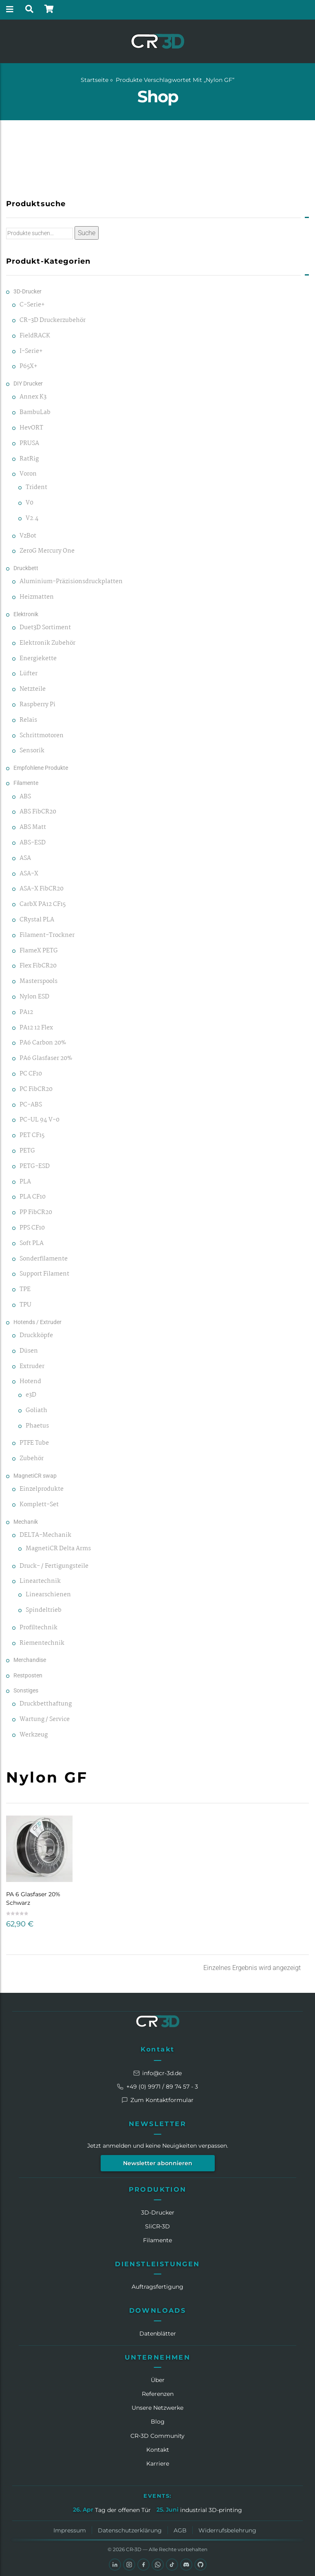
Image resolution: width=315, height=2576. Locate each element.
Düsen (29, 1351)
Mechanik (25, 1521)
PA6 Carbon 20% (43, 1043)
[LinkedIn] (115, 2564)
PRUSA (29, 443)
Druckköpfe (36, 1335)
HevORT (31, 428)
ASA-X (29, 874)
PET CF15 (32, 1135)
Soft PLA (32, 1243)
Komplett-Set (39, 1504)
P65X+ (28, 366)
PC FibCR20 (36, 1089)
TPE (25, 1289)
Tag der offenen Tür (123, 2510)
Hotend (30, 1381)
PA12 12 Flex (36, 1028)
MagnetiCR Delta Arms (58, 1549)
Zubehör (32, 1458)
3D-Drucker (27, 291)
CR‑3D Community (157, 2435)
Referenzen (158, 2394)
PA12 (26, 1012)
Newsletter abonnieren (157, 2163)
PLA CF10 (33, 1197)
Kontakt (158, 2049)
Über (158, 2380)
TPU (25, 1305)
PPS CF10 (32, 1228)
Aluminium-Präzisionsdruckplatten (71, 581)
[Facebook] (143, 2564)
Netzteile (33, 689)
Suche (86, 233)
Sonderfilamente (44, 1259)
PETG (27, 1151)
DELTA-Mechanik (45, 1535)
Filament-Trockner (47, 935)
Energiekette (38, 658)
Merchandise (29, 1660)
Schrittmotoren (42, 735)
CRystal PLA (37, 920)
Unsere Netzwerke (157, 2407)
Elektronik (25, 614)
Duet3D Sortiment (45, 627)
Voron (28, 474)
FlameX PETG (39, 951)
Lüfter (28, 674)
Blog (158, 2421)
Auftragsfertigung (157, 2286)
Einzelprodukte (42, 1489)
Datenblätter (157, 2333)
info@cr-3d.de (157, 2073)
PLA (25, 1182)
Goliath (36, 1410)
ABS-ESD (33, 843)
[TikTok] (172, 2564)
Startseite (94, 80)
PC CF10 (31, 1074)
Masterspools (38, 981)
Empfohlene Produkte (40, 768)
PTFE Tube (34, 1443)
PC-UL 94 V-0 (39, 1120)
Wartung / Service (45, 1719)
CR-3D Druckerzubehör (53, 320)
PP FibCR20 (36, 1212)
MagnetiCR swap (35, 1475)
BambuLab (35, 412)
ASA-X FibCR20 (42, 889)
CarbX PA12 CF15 (43, 904)
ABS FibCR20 (38, 812)
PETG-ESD (35, 1166)
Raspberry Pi (37, 705)
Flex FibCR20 (38, 966)
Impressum (69, 2530)
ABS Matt (33, 827)
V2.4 (32, 518)
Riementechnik (42, 1643)
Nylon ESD (34, 997)
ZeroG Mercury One (47, 551)
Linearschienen (48, 1595)
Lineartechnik (40, 1581)
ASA (25, 858)
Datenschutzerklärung (130, 2530)
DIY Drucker (28, 383)
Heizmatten (37, 597)
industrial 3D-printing (211, 2510)
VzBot (28, 536)
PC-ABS (31, 1105)
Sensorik (32, 751)
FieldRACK (35, 336)
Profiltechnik (38, 1628)
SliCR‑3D (157, 2226)
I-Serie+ (31, 351)
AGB (180, 2530)
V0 (29, 503)
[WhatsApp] (158, 2564)
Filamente (25, 783)
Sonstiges (25, 1690)
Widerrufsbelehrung (227, 2530)
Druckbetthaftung (46, 1704)
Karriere (157, 2463)
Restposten (27, 1675)
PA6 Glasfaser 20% (46, 1058)
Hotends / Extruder (37, 1322)
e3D (31, 1395)
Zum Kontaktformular (157, 2100)
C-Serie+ (32, 305)
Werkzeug (34, 1735)
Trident (36, 487)
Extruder (32, 1366)
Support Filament (44, 1274)
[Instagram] (129, 2564)
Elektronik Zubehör (47, 643)
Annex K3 (33, 397)
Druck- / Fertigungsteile (54, 1566)
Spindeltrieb (44, 1610)
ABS (25, 797)
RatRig (29, 459)
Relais (28, 720)
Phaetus (37, 1426)
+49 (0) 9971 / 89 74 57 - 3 (157, 2086)
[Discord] (186, 2564)
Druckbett (25, 568)
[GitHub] (200, 2564)
